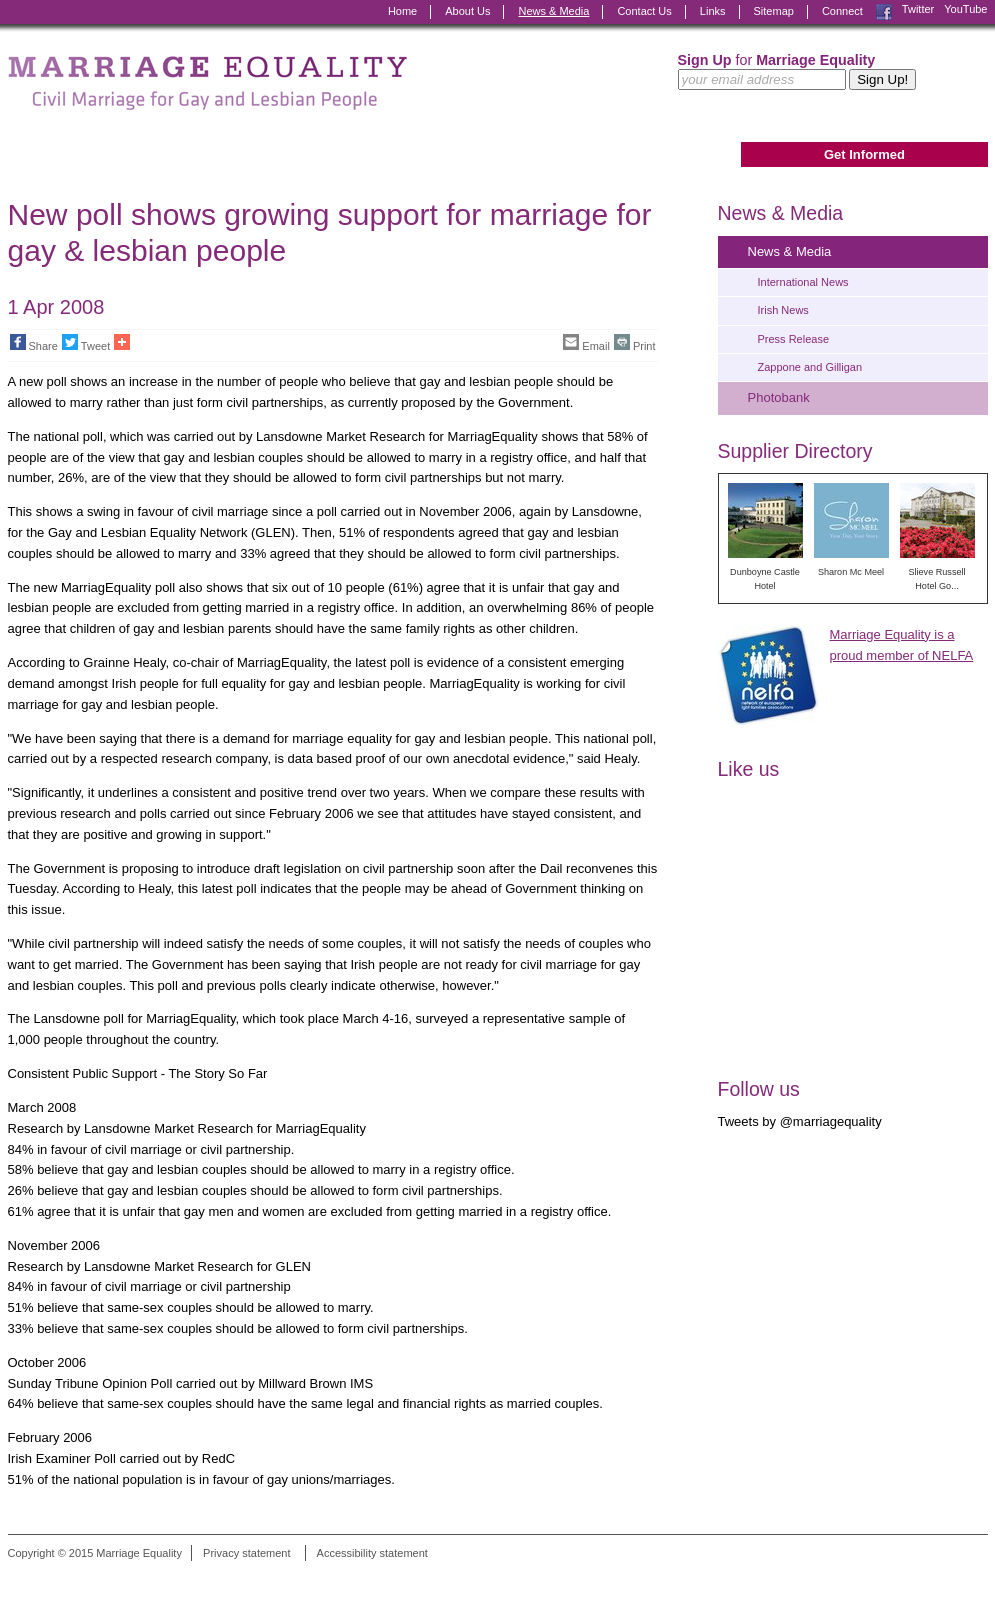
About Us (467, 11)
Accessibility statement (372, 1553)
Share (34, 343)
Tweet (86, 343)
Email (586, 343)
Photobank (779, 397)
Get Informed (864, 154)
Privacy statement (246, 1553)
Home (402, 11)
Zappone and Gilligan (810, 367)
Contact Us (644, 11)
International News (803, 282)
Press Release (794, 339)
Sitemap (774, 11)
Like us (749, 769)
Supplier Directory (795, 451)
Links (713, 11)
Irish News (783, 310)
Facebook (884, 12)
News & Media (553, 11)
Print (635, 343)
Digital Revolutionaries (942, 1579)
